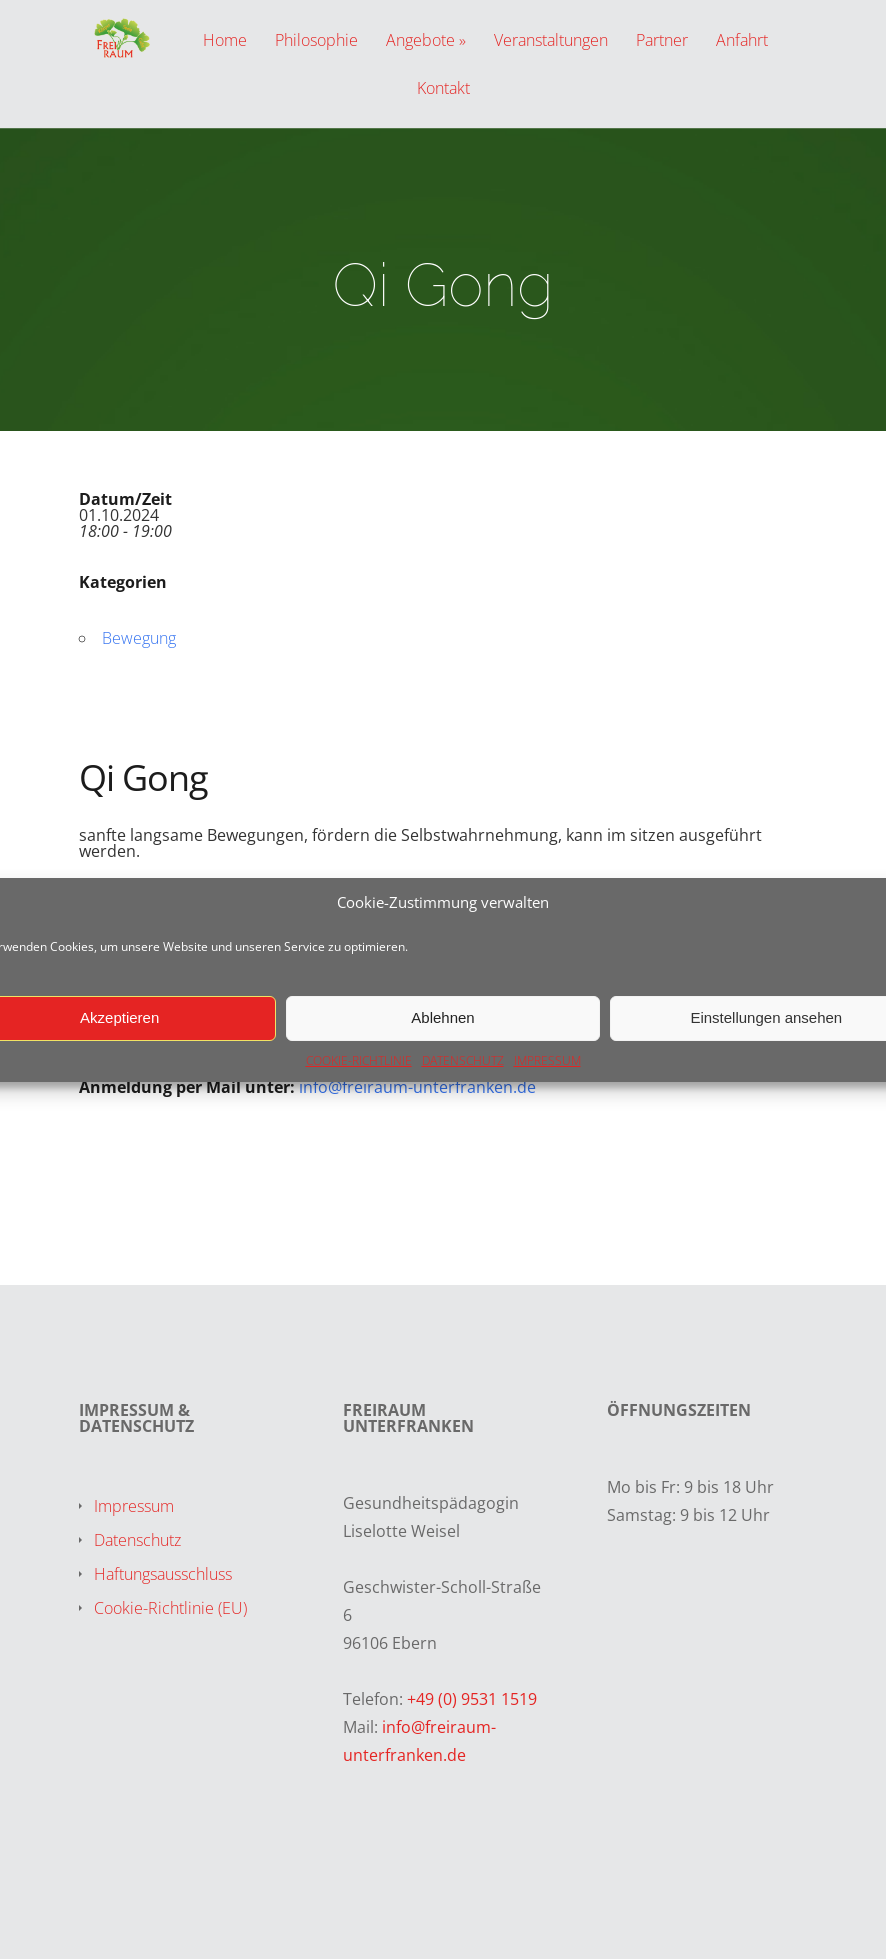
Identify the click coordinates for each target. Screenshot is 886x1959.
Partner (662, 41)
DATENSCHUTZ (463, 1060)
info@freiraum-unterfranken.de (417, 1087)
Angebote (420, 41)
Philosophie (316, 41)
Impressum (134, 1506)
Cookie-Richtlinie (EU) (170, 1608)
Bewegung (139, 638)
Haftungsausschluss (163, 1574)
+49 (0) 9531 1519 (472, 1699)
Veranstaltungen (551, 41)
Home (225, 41)
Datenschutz (137, 1540)
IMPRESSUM (547, 1060)
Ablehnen (442, 1017)
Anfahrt (742, 41)
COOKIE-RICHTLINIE (359, 1060)
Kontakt (443, 89)
